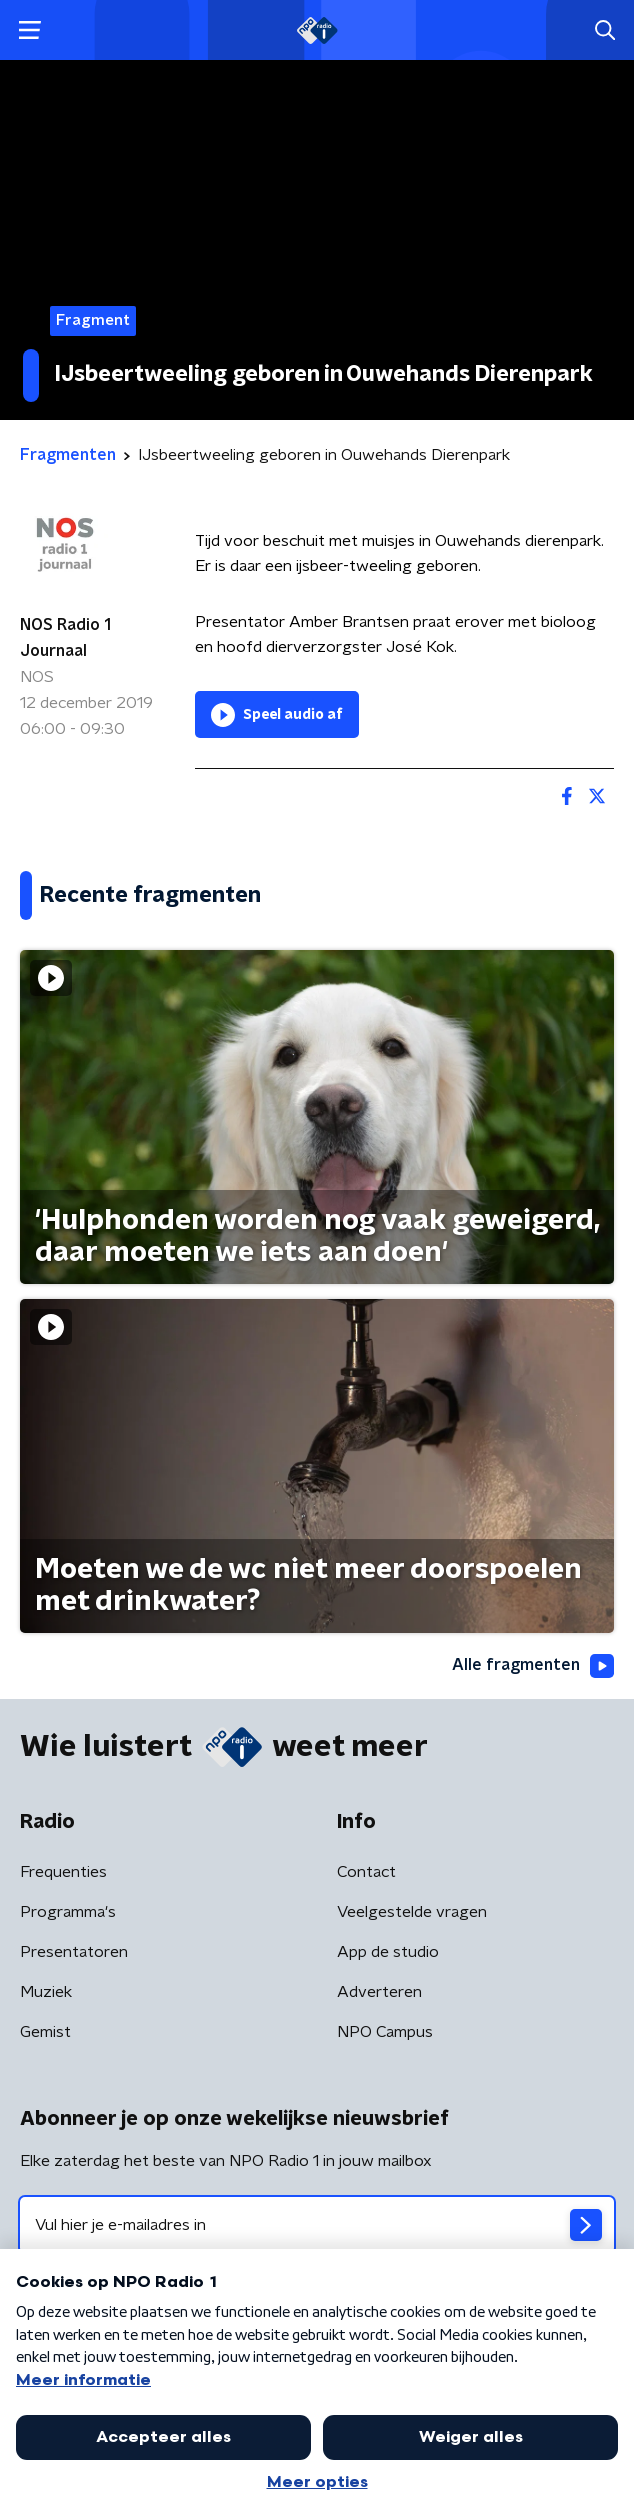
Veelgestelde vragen (412, 1912)
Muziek (46, 1992)
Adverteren (379, 1992)
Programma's (68, 1912)
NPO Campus (385, 2032)
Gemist (45, 2032)
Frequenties (63, 1872)
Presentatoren (74, 1952)
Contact (366, 1872)
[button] (29, 30)
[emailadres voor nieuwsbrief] (317, 2225)
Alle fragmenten (533, 1666)
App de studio (388, 1952)
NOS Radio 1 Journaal (65, 638)
